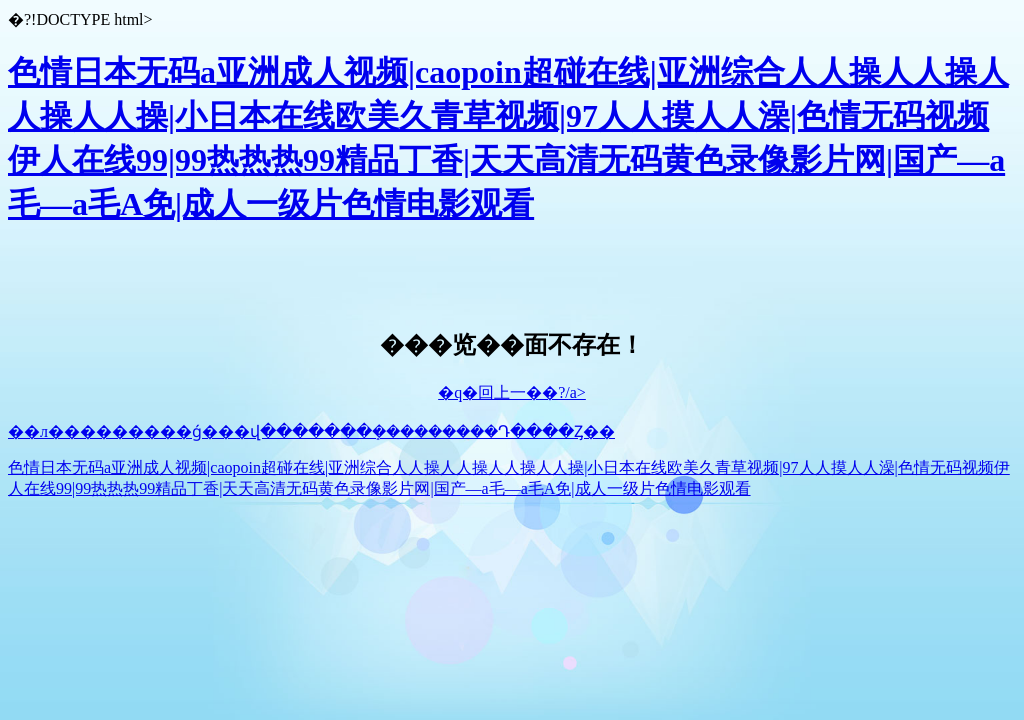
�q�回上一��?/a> (512, 392)
